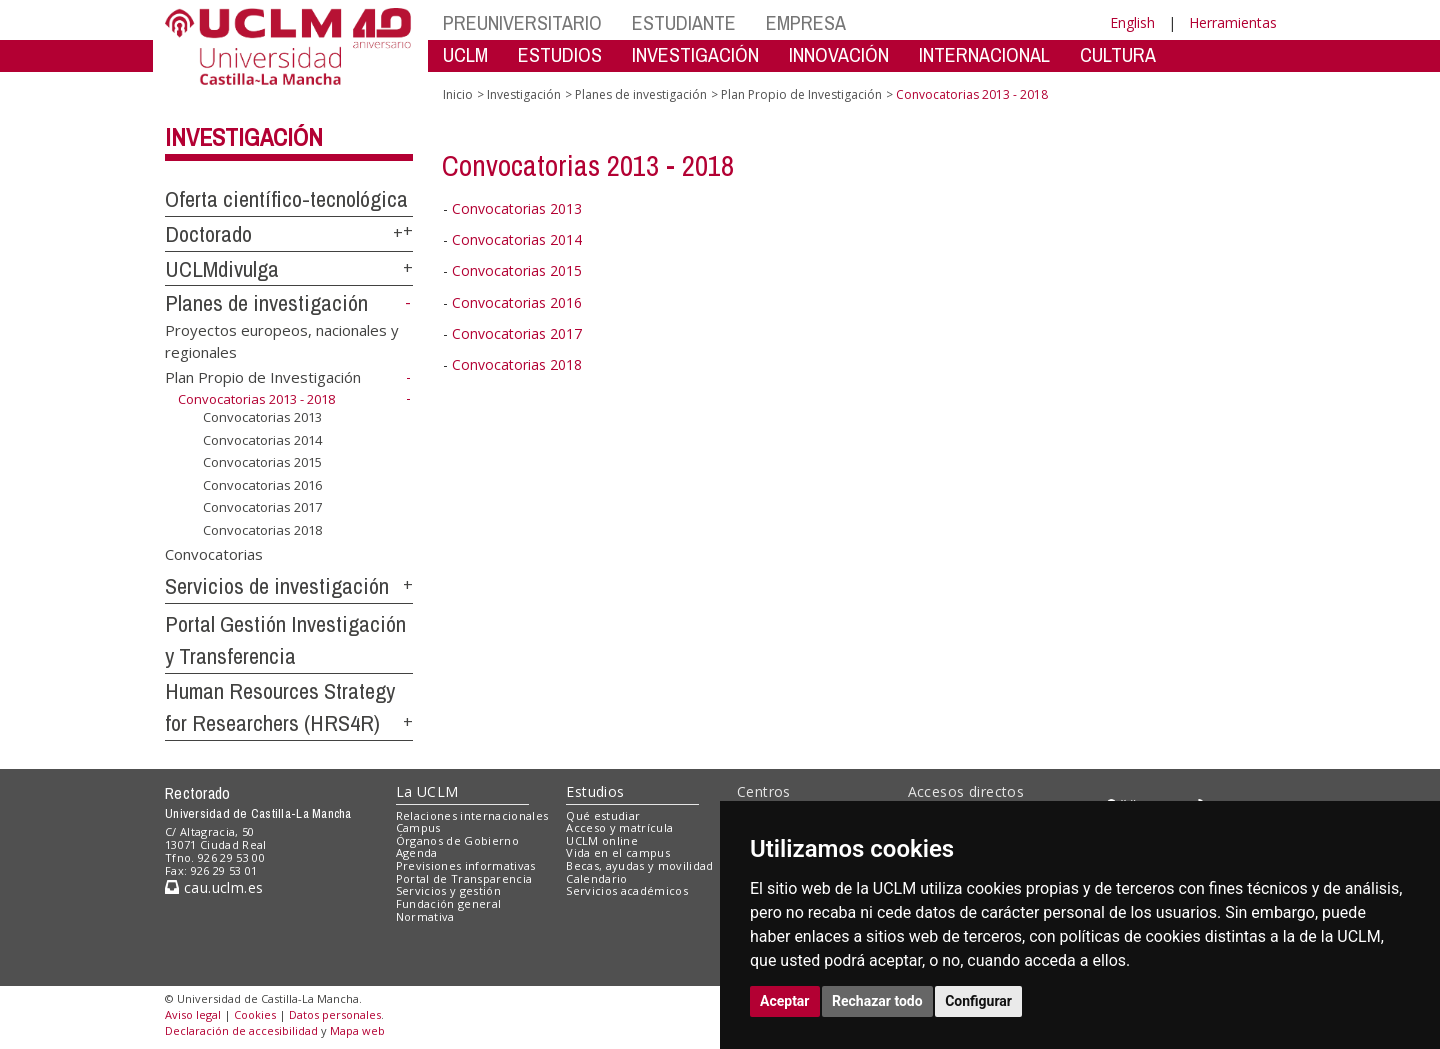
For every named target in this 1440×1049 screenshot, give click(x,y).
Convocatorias (214, 554)
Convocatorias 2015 (262, 462)
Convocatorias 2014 (262, 440)
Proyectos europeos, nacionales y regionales (282, 340)
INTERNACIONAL (984, 54)
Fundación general (449, 903)
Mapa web (357, 1030)
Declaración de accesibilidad (241, 1030)
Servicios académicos (627, 890)
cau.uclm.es (214, 887)
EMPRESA (806, 22)
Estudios (595, 791)
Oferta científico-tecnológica (286, 199)
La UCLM (427, 791)
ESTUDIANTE (684, 22)
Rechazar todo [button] (877, 1001)
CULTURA (1118, 54)
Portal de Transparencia (464, 878)
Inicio (458, 94)
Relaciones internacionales (472, 815)
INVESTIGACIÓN (695, 54)
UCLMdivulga (222, 269)
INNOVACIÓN (839, 54)
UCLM (465, 54)
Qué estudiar (603, 815)
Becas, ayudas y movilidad (639, 865)
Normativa (425, 916)
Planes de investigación (266, 303)
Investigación (244, 137)
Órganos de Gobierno (457, 840)
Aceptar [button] (785, 1001)
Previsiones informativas (466, 865)
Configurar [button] (978, 1001)
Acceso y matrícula (619, 827)
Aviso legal (193, 1014)
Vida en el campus (618, 852)
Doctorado (208, 234)
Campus (418, 827)
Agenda (417, 852)
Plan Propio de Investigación (263, 377)
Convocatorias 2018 (262, 530)
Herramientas (1233, 22)
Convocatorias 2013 (262, 417)
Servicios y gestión (448, 890)
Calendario (596, 878)
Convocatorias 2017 (262, 507)
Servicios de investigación (277, 586)
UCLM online (602, 840)
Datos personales (335, 1014)
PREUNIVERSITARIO (522, 22)
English (1132, 22)
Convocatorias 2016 (262, 485)
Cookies (255, 1014)
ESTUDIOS (560, 54)
